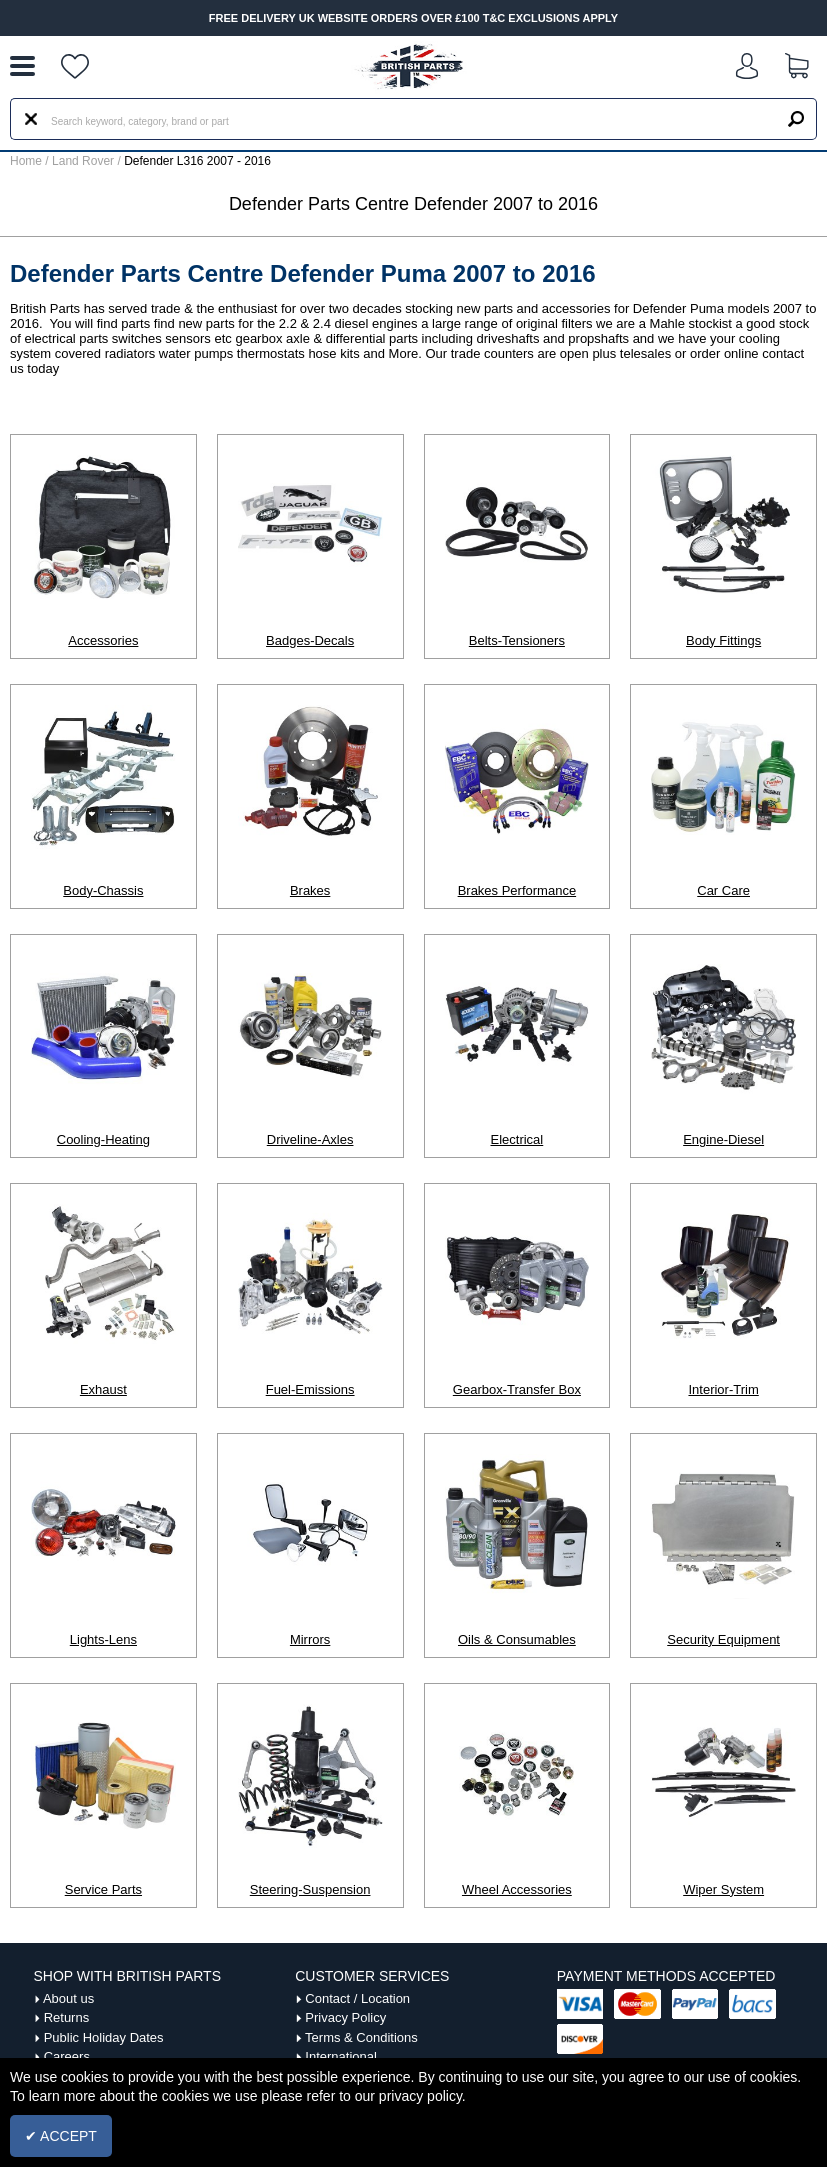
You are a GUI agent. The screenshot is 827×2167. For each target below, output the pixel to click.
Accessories (103, 640)
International (341, 2056)
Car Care (723, 890)
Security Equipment (723, 1639)
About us (68, 1998)
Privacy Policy (345, 2017)
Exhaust (103, 1389)
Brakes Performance (517, 890)
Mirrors (310, 1639)
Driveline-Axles (310, 1139)
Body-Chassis (103, 890)
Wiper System (723, 1889)
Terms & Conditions (361, 2037)
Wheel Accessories (517, 1889)
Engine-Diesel (723, 1139)
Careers (67, 2056)
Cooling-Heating (103, 1139)
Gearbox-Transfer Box (517, 1389)
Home (26, 161)
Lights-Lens (103, 1639)
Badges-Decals (310, 640)
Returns (67, 2017)
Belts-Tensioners (517, 640)
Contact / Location (357, 1998)
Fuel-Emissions (310, 1389)
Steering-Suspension (310, 1889)
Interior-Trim (723, 1389)
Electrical (517, 1139)
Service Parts (103, 1889)
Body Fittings (723, 640)
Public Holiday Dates (104, 2037)
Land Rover (83, 161)
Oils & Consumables (517, 1639)
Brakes (310, 890)
